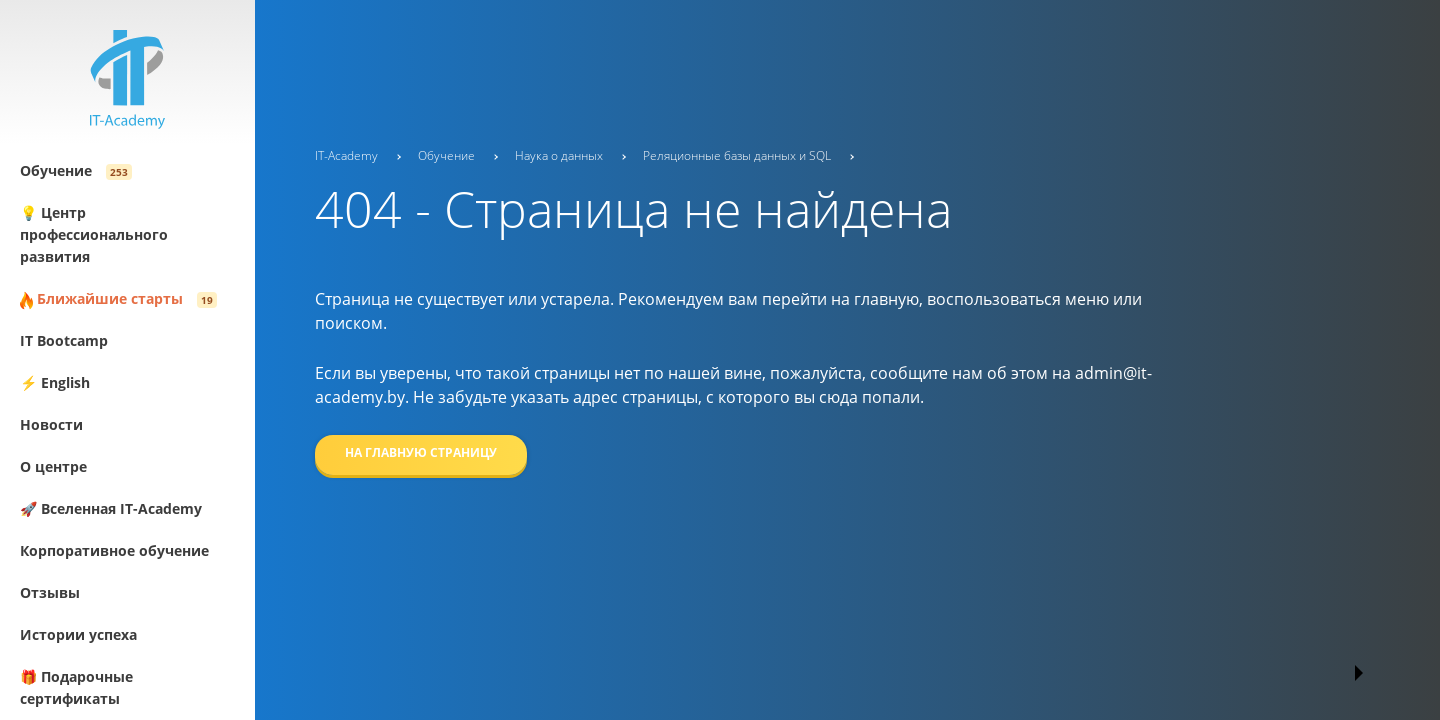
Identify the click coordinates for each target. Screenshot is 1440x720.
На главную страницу (421, 452)
